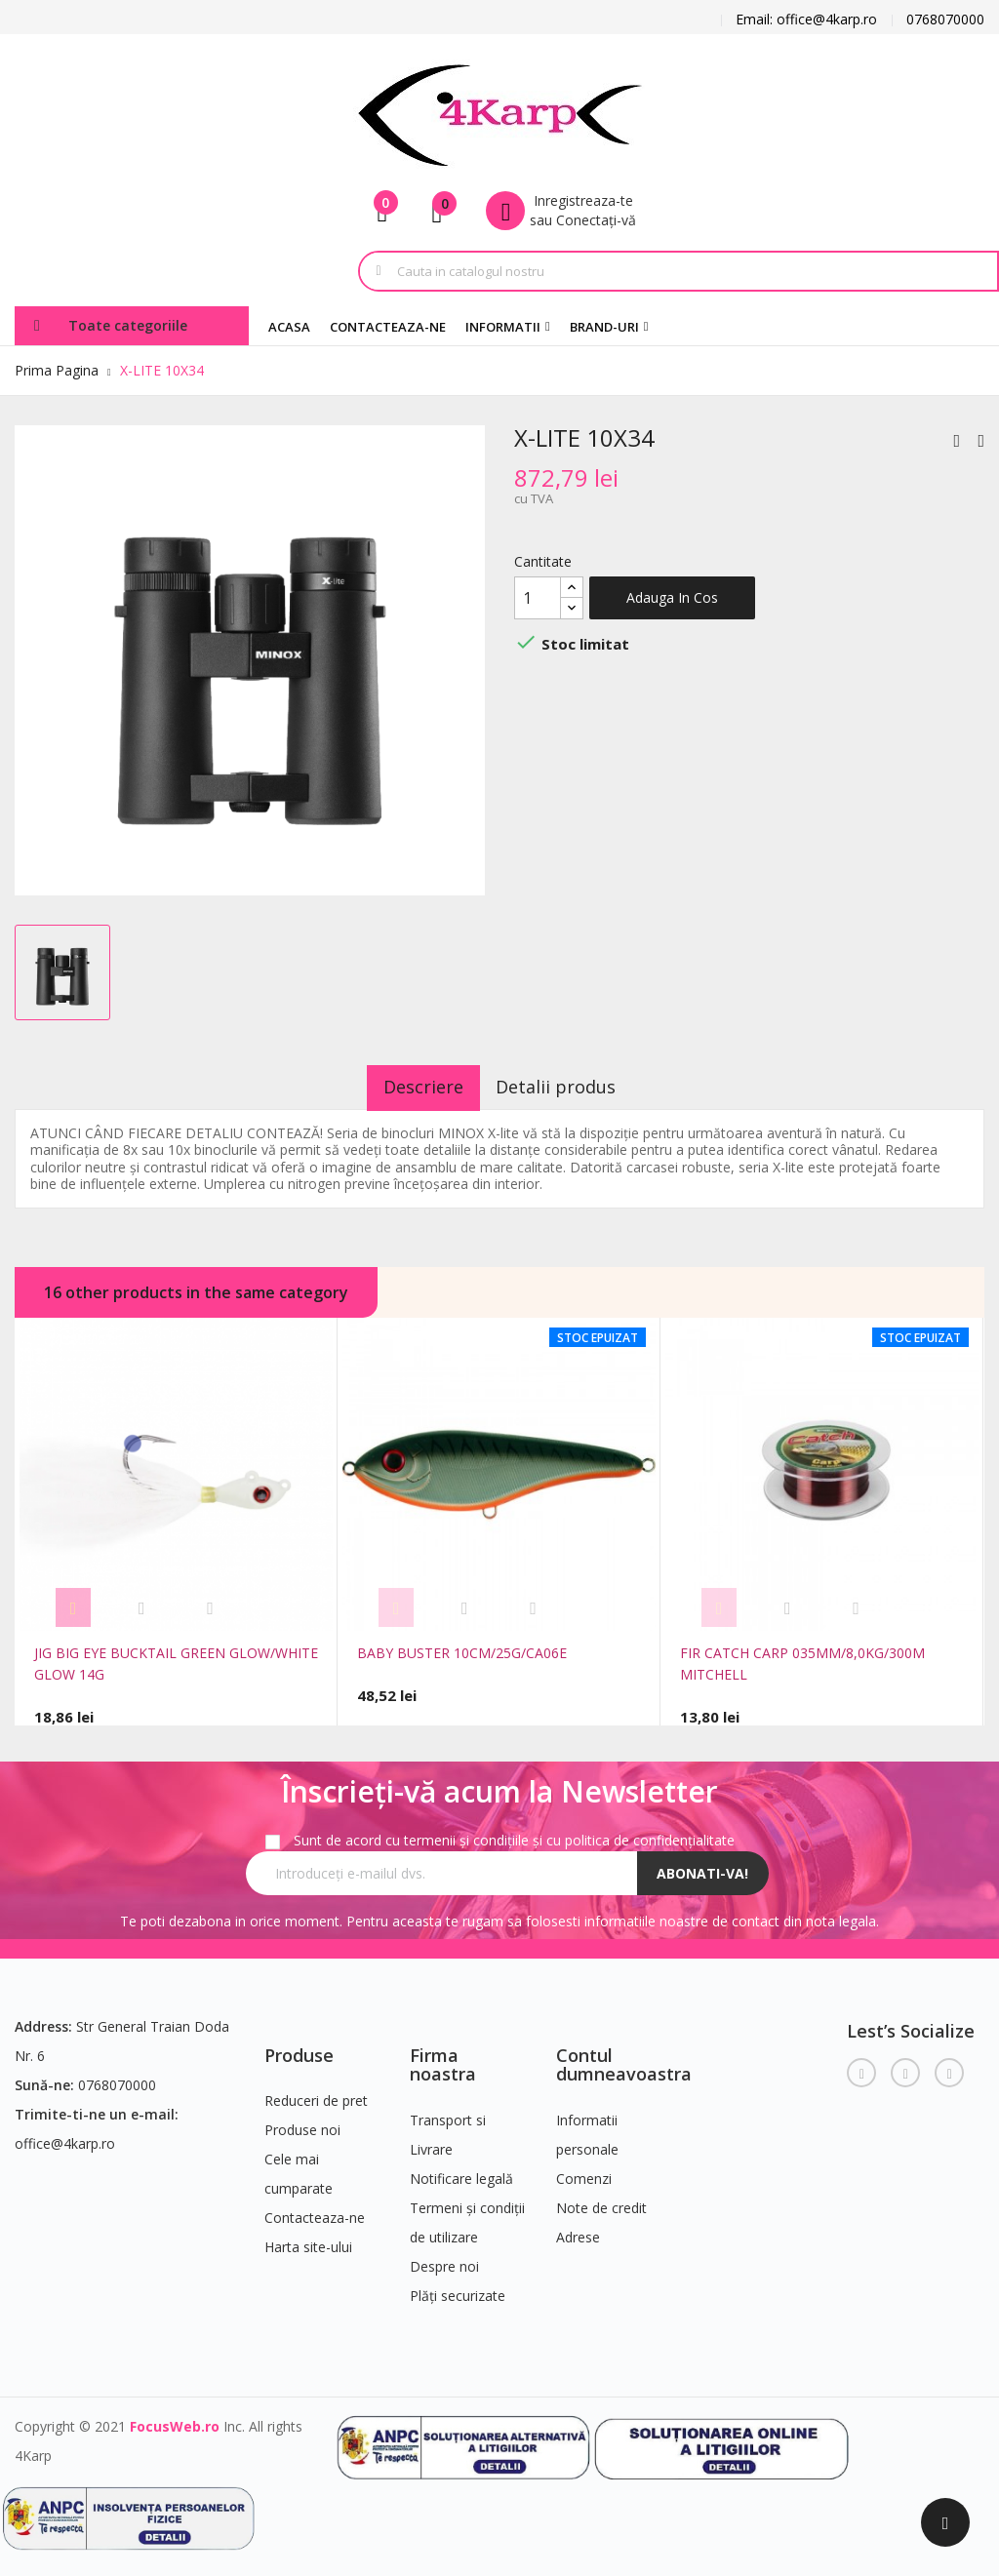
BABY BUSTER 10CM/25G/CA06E (462, 1653)
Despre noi (444, 2258)
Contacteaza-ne (314, 2210)
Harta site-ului (308, 2240)
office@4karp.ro (65, 2135)
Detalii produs (569, 1086)
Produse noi (302, 2123)
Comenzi (584, 2170)
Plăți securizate (457, 2288)
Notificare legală (461, 2170)
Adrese (578, 2229)
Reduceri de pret (316, 2093)
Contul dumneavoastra (624, 2057)
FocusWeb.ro (175, 2418)
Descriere (411, 1086)
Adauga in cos (672, 597)
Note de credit (601, 2200)
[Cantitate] (537, 597)
